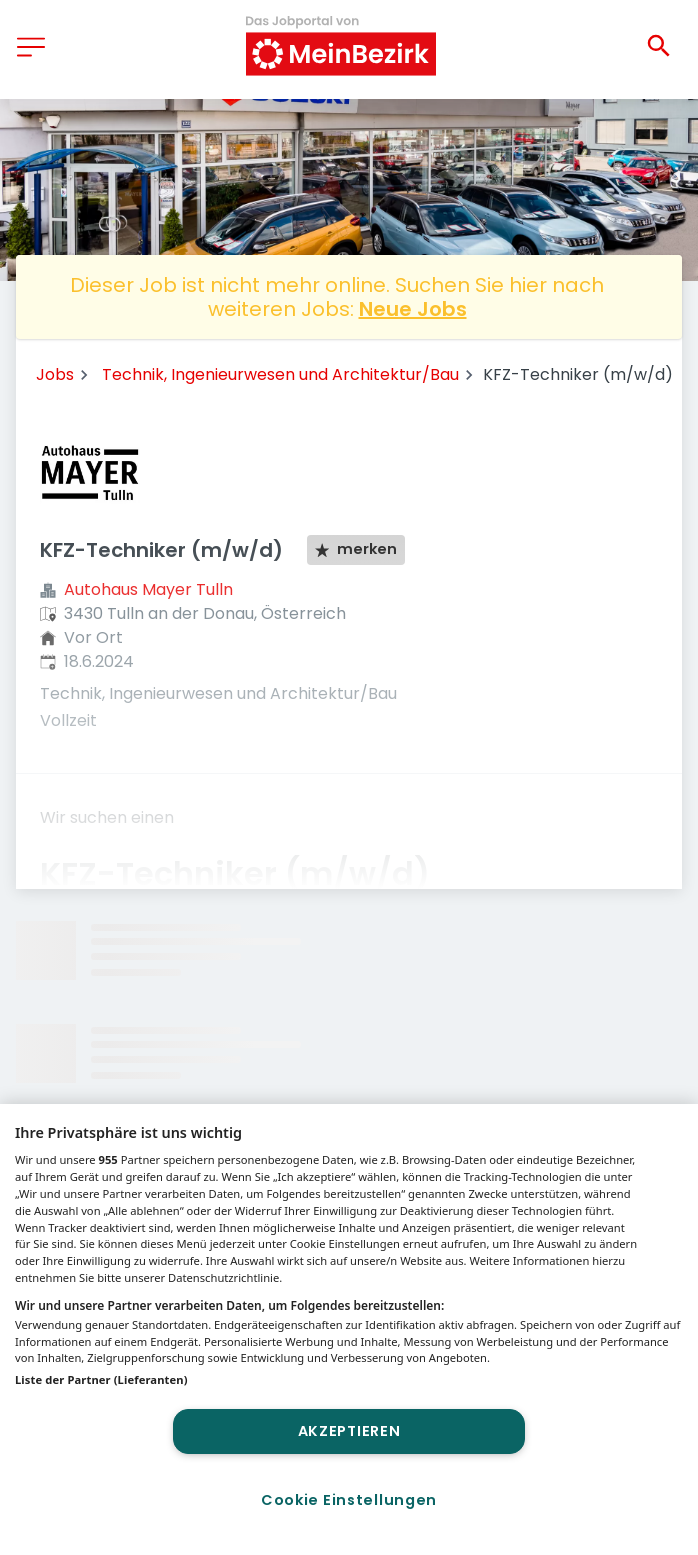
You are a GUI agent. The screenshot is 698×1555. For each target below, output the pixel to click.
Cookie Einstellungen (349, 1500)
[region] (349, 1329)
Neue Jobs (413, 309)
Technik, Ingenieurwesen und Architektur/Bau (280, 374)
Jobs (55, 374)
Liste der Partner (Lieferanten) (101, 1379)
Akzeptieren (349, 1431)
